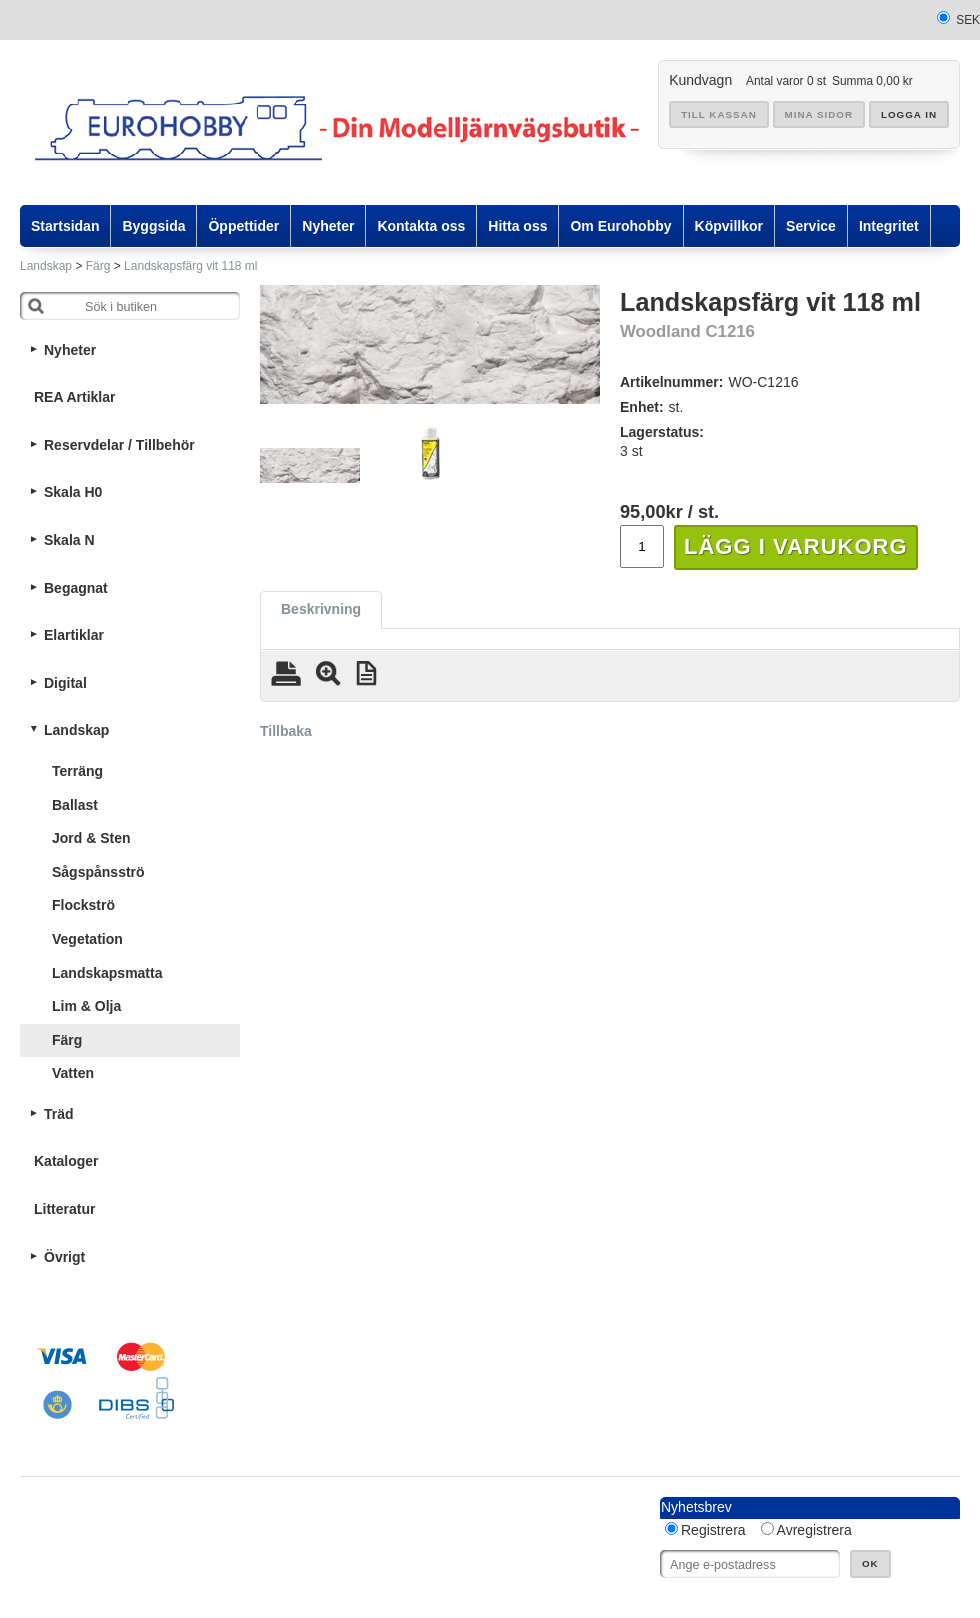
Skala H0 (73, 492)
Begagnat (76, 588)
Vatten (73, 1073)
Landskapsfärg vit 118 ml (190, 266)
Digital (65, 683)
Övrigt (64, 1257)
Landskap (46, 266)
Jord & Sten (91, 838)
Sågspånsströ (98, 872)
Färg (98, 266)
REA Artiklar (74, 397)
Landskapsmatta (107, 973)
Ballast (75, 805)
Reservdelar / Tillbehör (119, 445)
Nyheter (70, 350)
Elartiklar (74, 635)
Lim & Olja (86, 1006)
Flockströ (83, 905)
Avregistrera (814, 1530)
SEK (968, 20)
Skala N (69, 540)
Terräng (77, 771)
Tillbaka (286, 731)
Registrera (713, 1530)
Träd (59, 1114)
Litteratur (64, 1209)
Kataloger (66, 1161)
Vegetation (87, 939)
